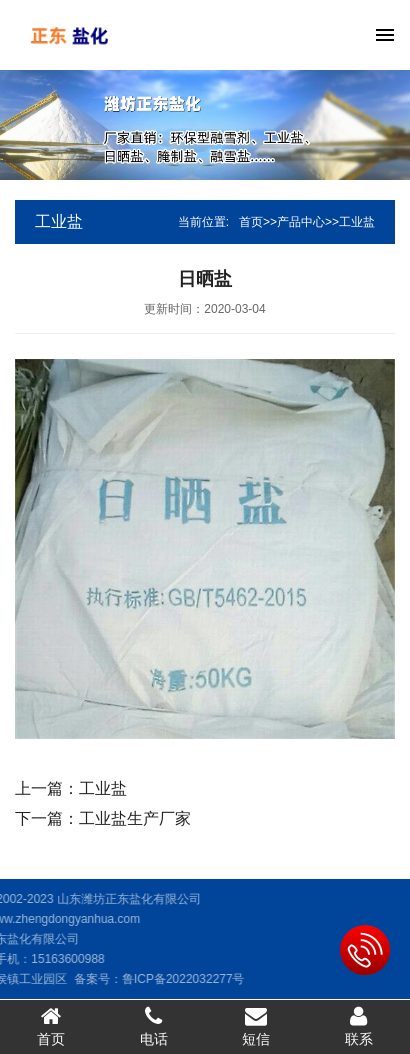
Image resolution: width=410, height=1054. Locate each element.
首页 (251, 222)
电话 (154, 1026)
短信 (256, 1026)
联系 (359, 1026)
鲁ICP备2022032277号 (150, 979)
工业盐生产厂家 (135, 818)
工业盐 (357, 222)
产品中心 (301, 222)
